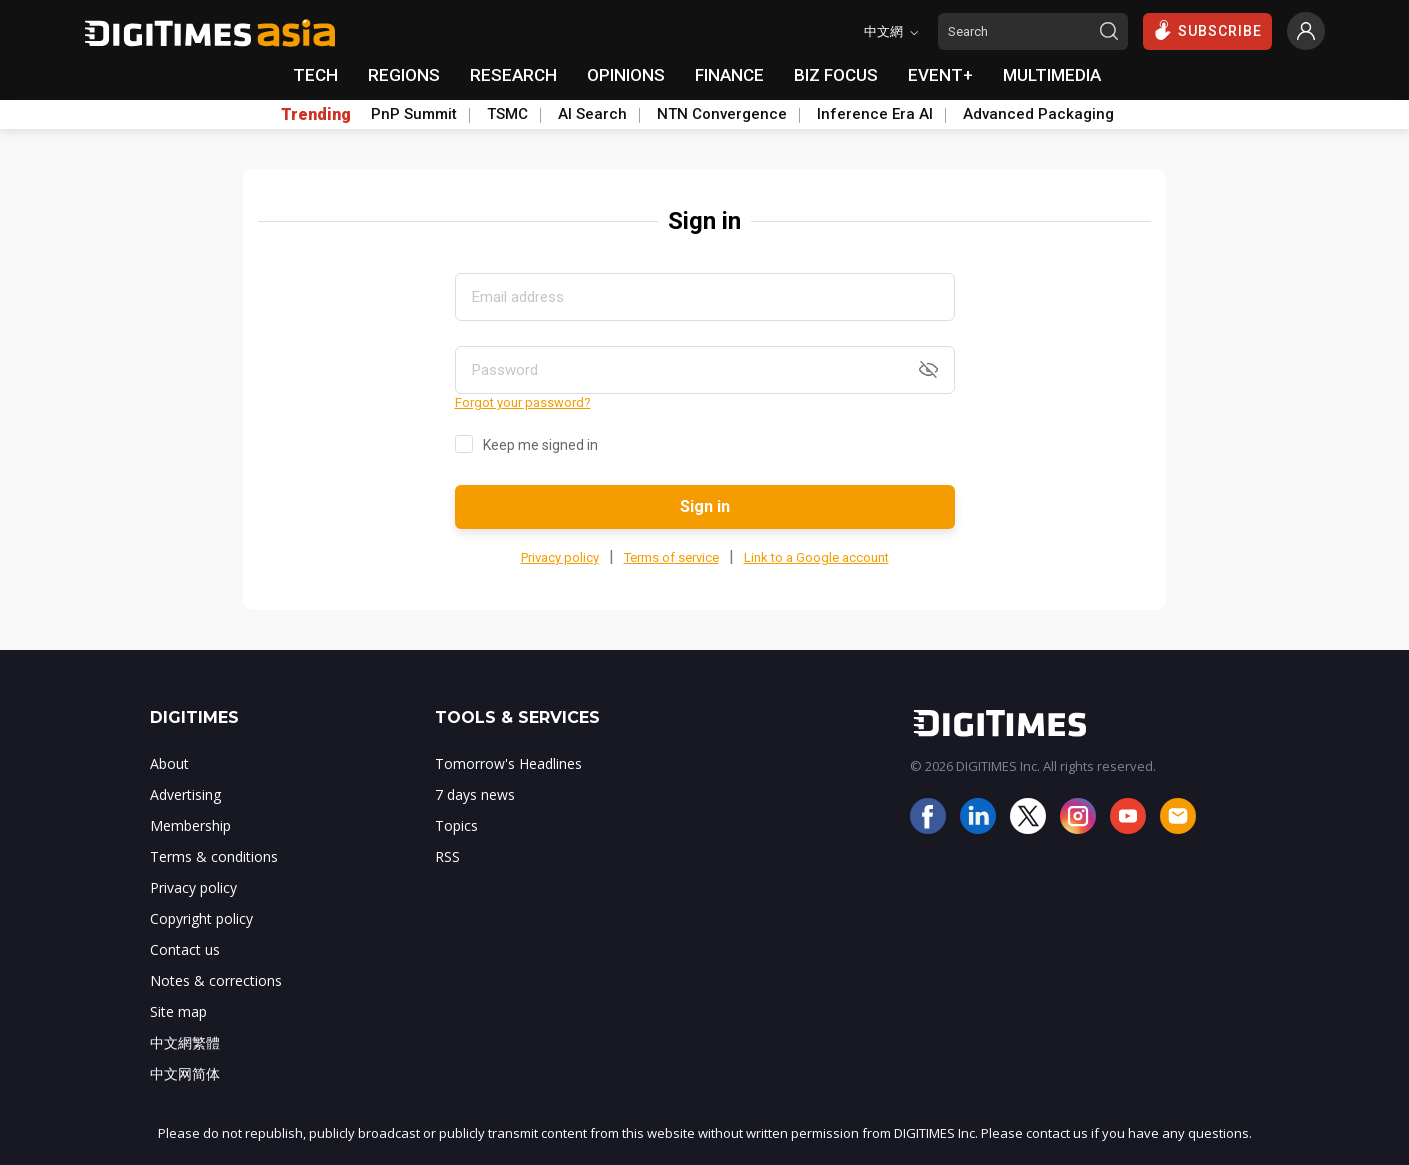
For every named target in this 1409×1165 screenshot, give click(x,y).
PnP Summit (414, 114)
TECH (315, 75)
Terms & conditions (214, 856)
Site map (178, 1011)
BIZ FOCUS (836, 75)
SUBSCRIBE (1207, 30)
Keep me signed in (540, 445)
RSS (447, 856)
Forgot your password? (523, 402)
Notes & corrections (216, 980)
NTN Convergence (722, 114)
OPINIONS (626, 75)
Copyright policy (201, 918)
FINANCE (729, 75)
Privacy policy (560, 557)
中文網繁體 (185, 1042)
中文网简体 (185, 1073)
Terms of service (671, 557)
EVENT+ (940, 75)
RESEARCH (513, 75)
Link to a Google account (816, 557)
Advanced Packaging (1038, 114)
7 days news (475, 794)
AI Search (592, 114)
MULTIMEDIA (1052, 75)
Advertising (185, 794)
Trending (316, 115)
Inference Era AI (875, 114)
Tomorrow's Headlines (508, 763)
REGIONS (404, 75)
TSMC (507, 114)
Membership (190, 825)
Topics (456, 825)
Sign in (705, 506)
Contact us (185, 949)
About (169, 763)
